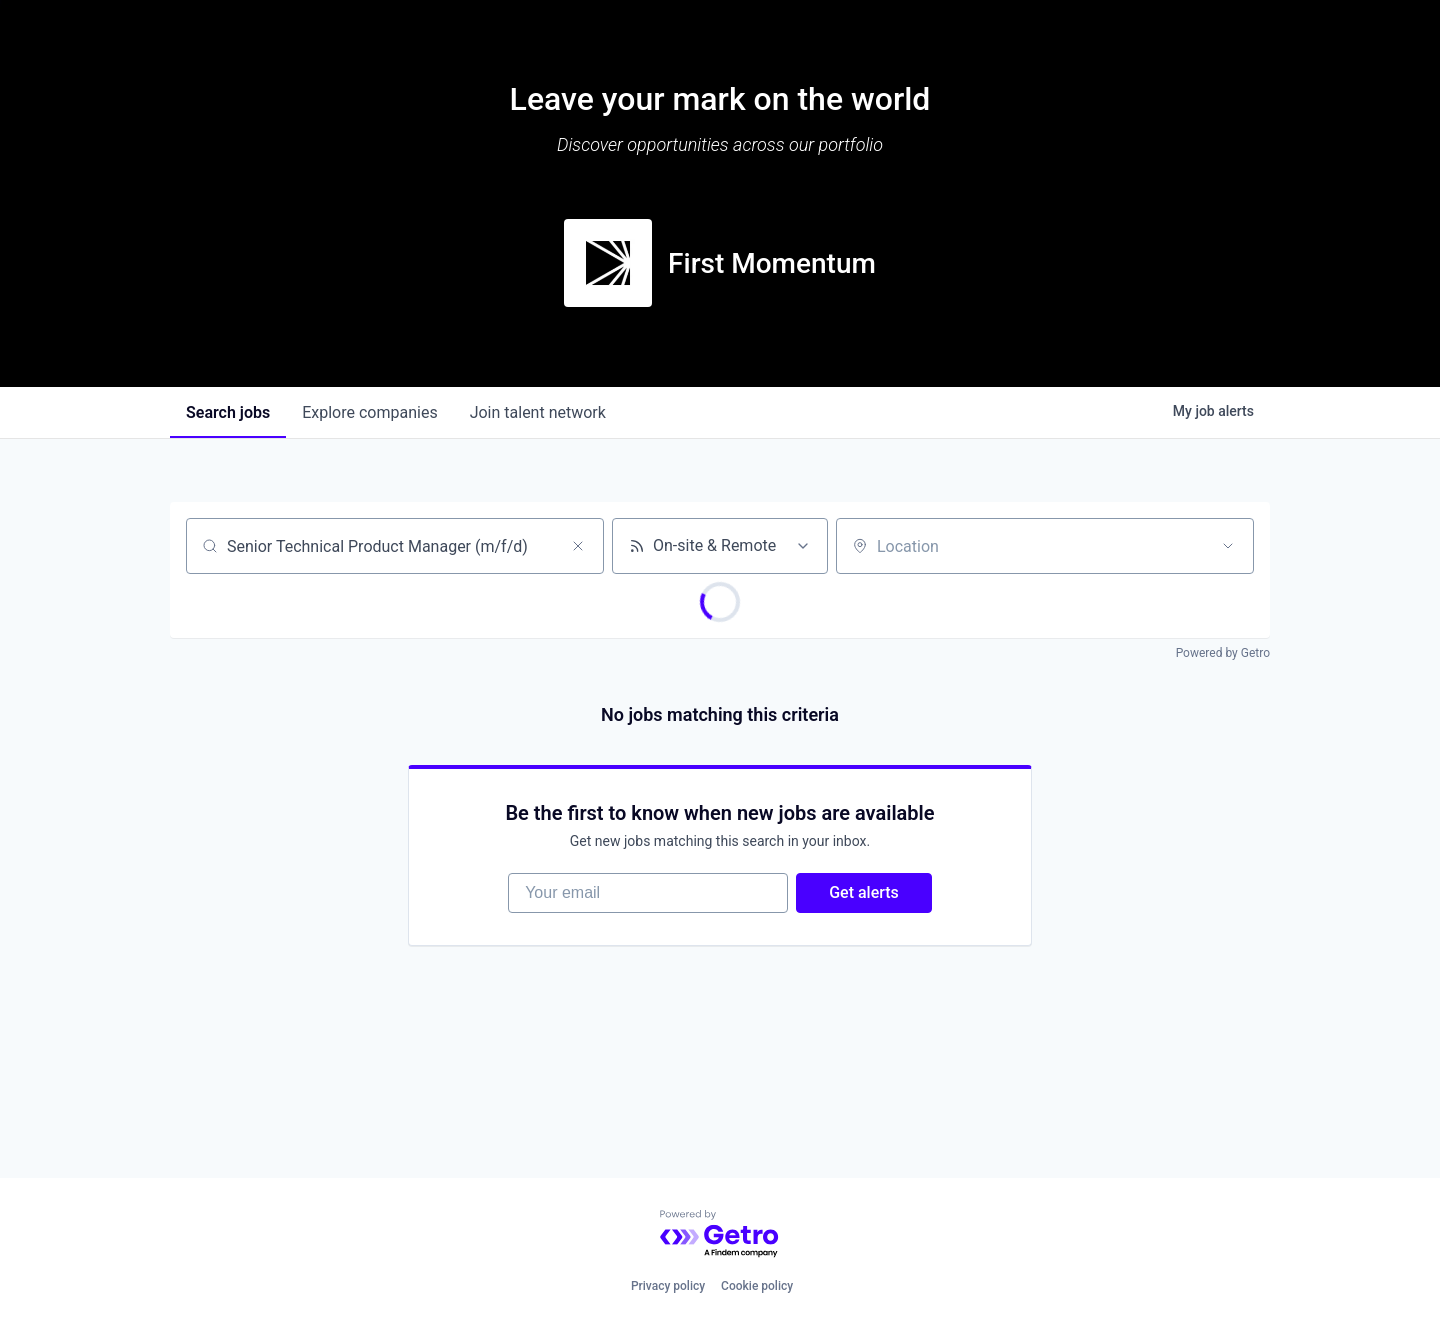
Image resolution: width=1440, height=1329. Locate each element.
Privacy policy (668, 1286)
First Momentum (772, 263)
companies (369, 412)
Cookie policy (757, 1286)
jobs (228, 412)
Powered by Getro (1223, 653)
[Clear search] (578, 546)
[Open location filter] (1228, 546)
